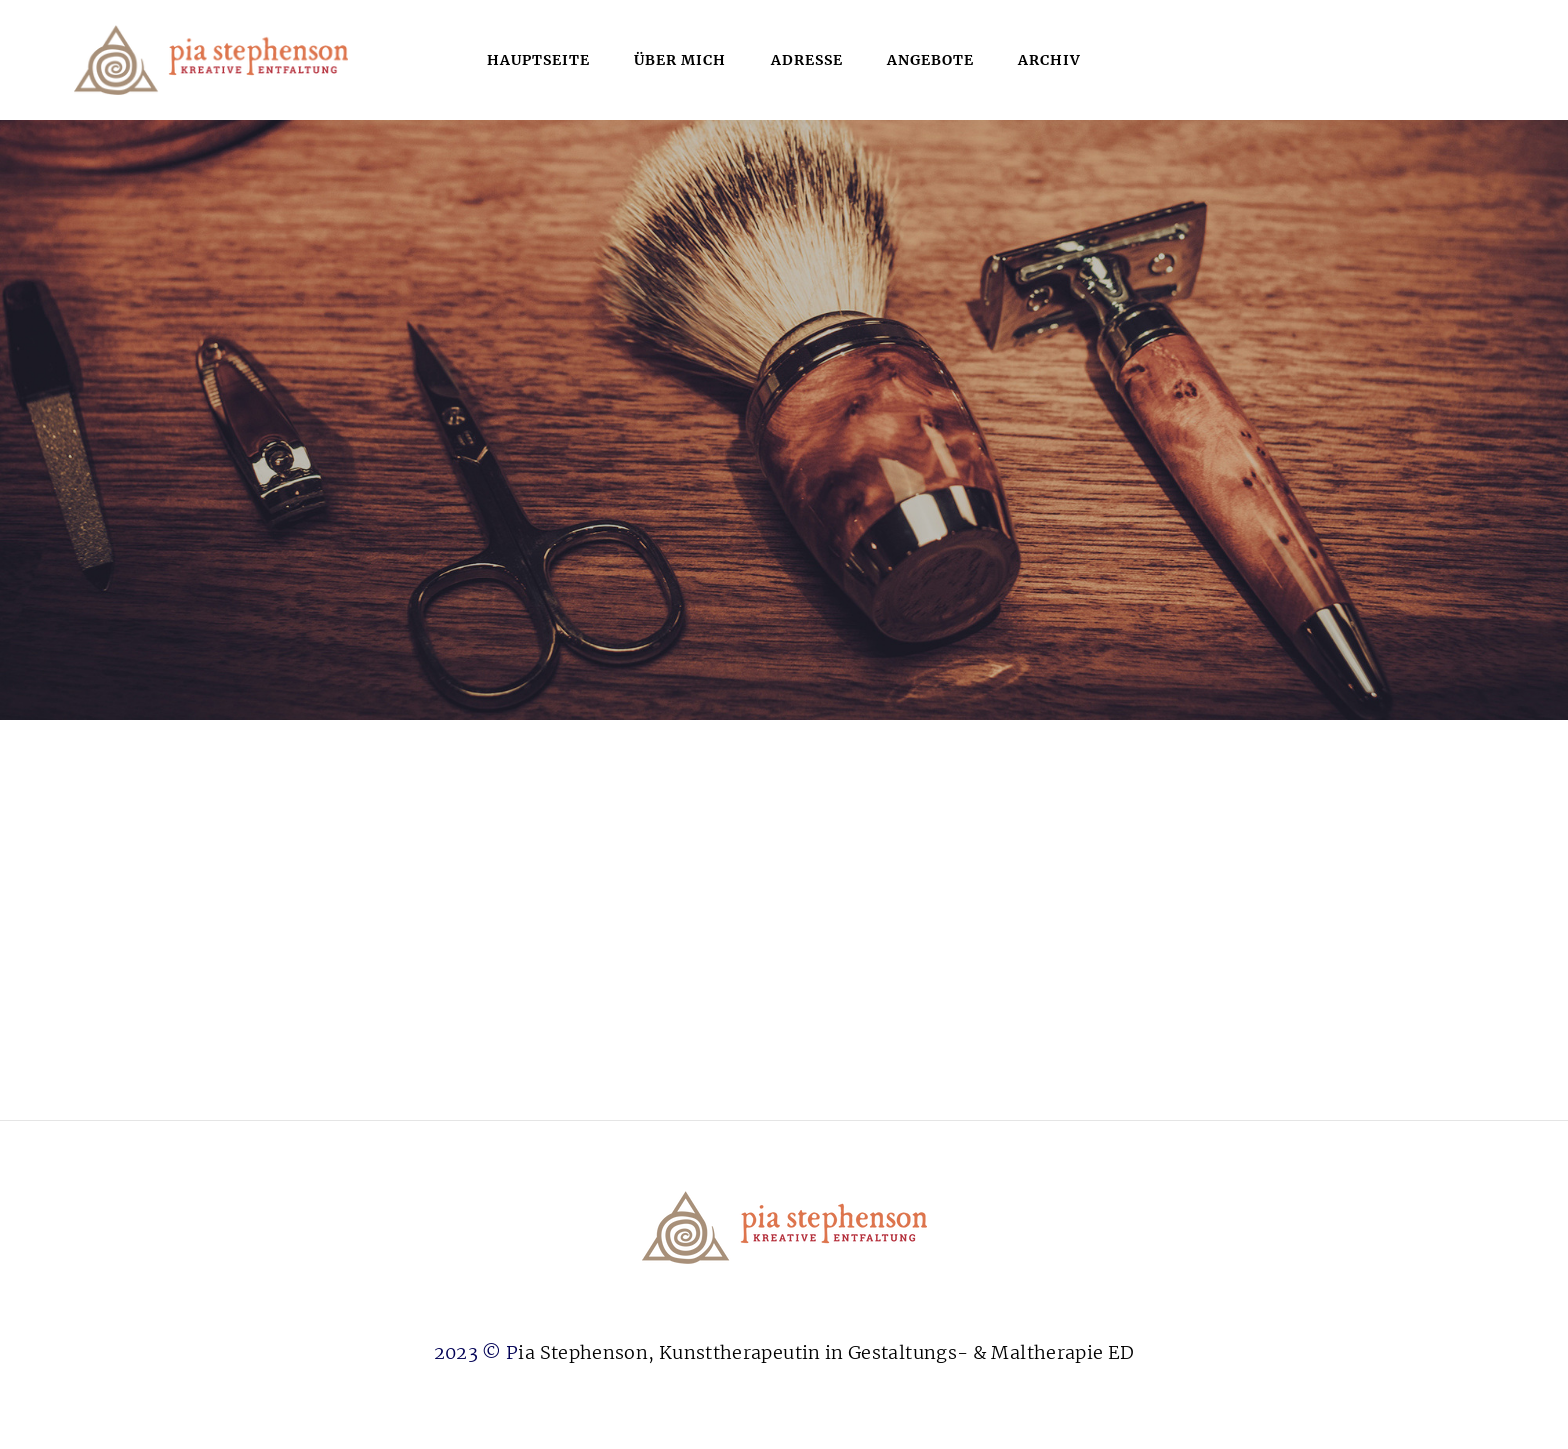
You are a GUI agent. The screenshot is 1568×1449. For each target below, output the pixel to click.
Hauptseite (538, 60)
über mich (680, 60)
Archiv (1049, 60)
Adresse (807, 60)
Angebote (930, 60)
